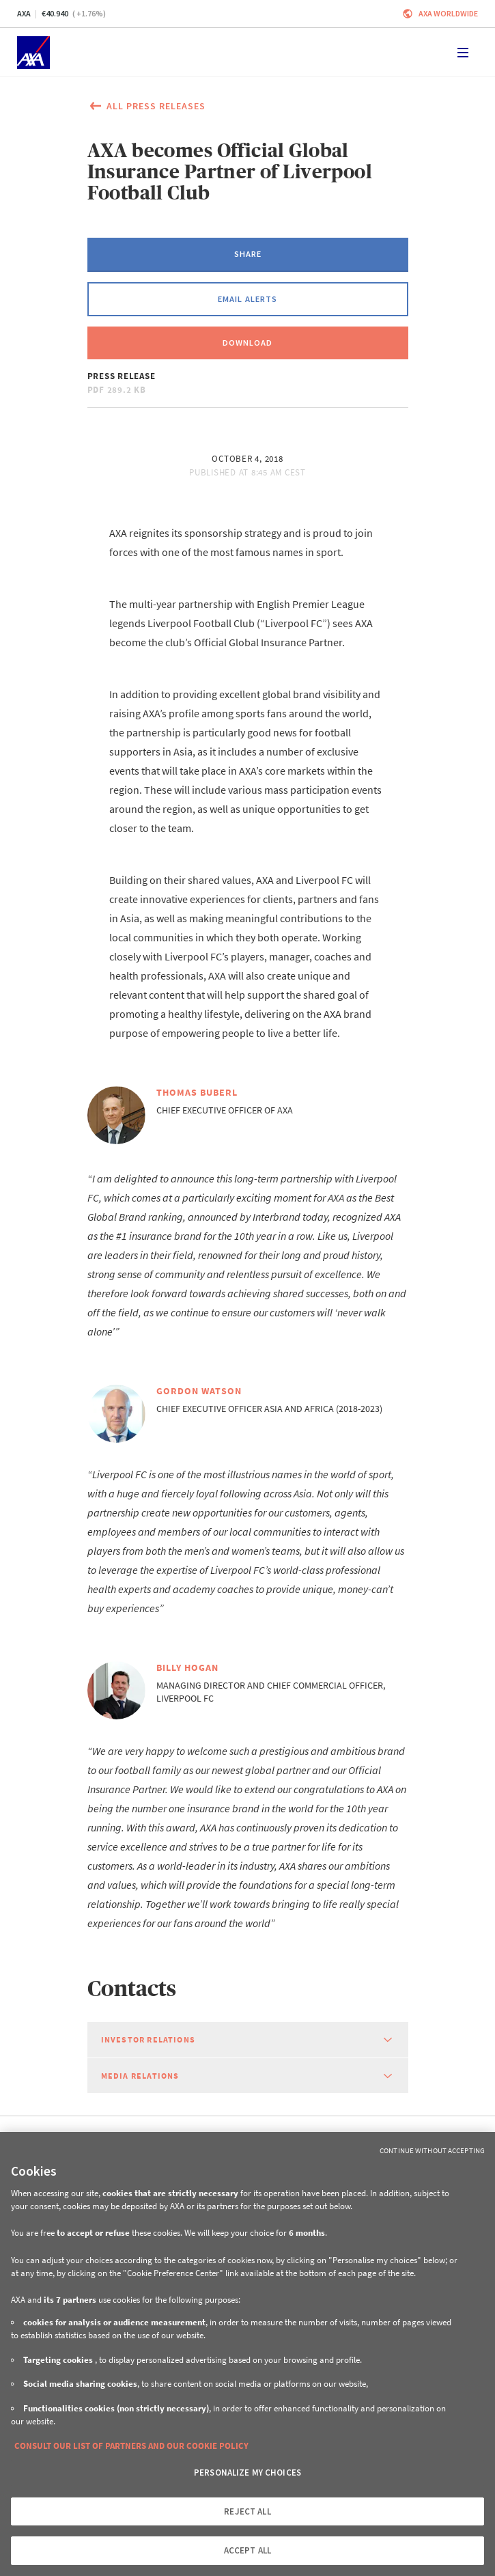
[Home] (33, 52)
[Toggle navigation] (463, 53)
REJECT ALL (247, 2511)
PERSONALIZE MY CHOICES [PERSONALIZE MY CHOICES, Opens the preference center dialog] (247, 2472)
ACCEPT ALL (247, 2550)
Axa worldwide (448, 13)
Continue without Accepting (432, 2150)
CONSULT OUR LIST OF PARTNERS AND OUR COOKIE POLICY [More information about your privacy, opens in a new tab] (131, 2446)
